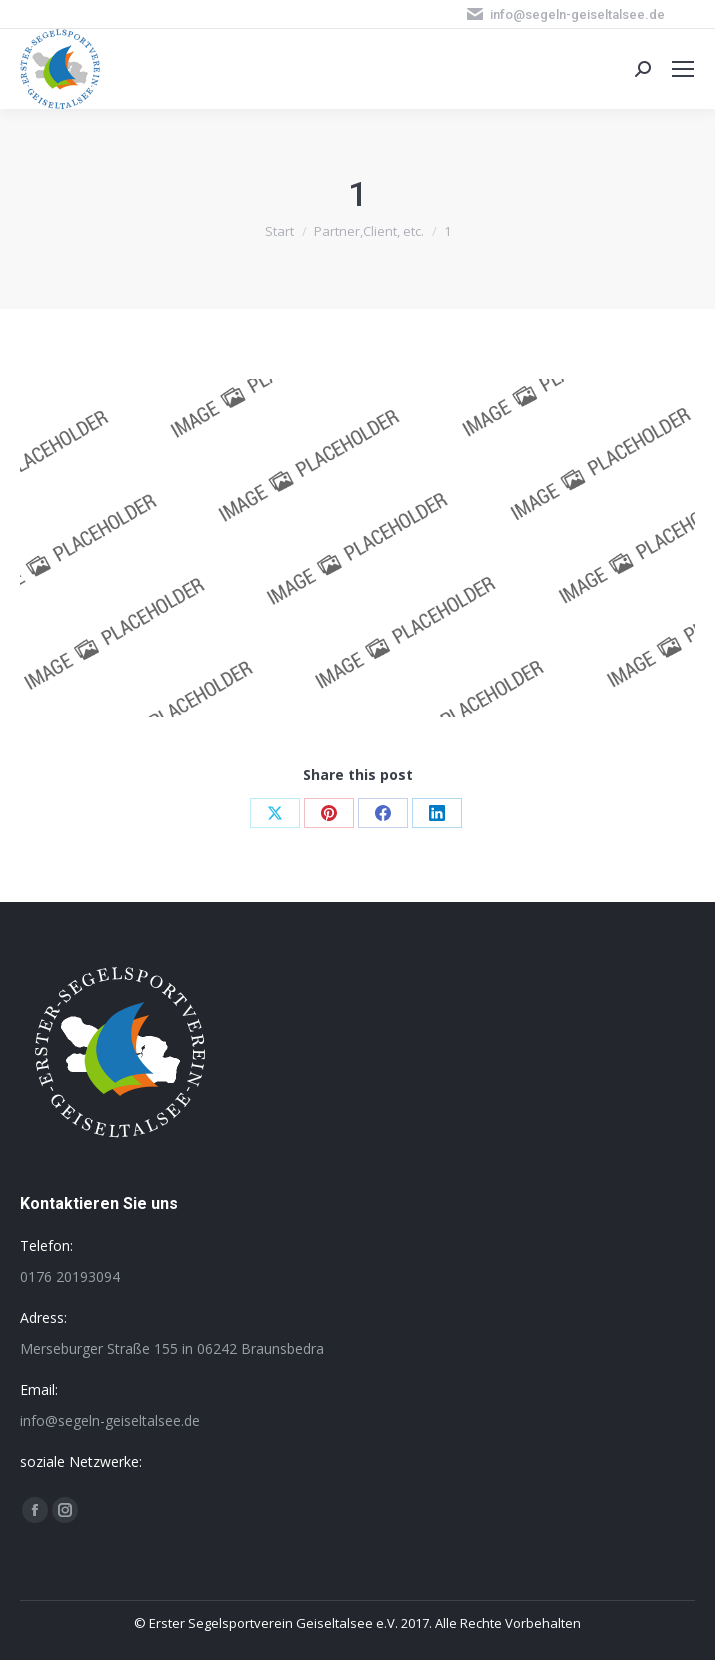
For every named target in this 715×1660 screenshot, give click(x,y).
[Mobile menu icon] (683, 69)
